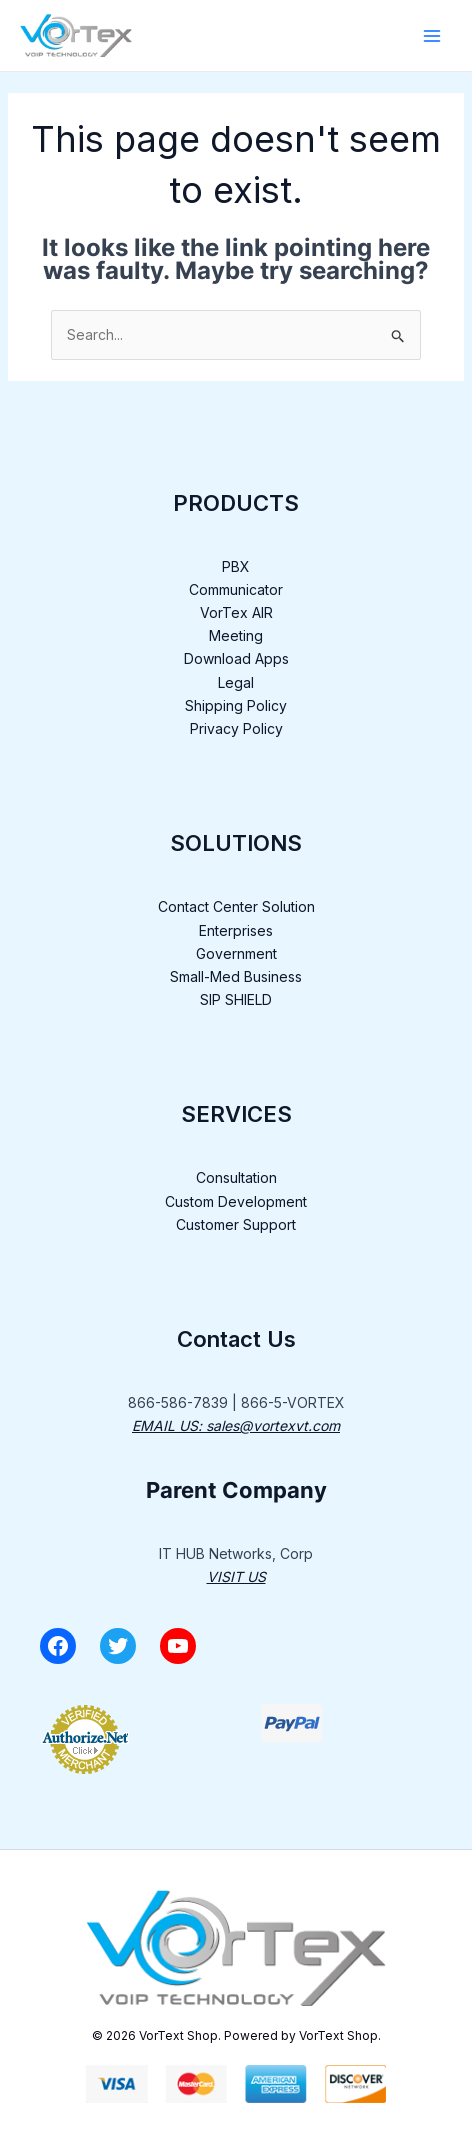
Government (236, 953)
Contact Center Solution (236, 906)
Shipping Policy (236, 705)
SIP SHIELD (236, 999)
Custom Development (236, 1201)
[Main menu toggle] (432, 36)
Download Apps (236, 658)
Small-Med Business (236, 976)
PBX (236, 566)
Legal (236, 682)
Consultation (236, 1177)
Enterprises (236, 930)
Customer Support (236, 1224)
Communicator (236, 589)
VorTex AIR (236, 612)
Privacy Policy (236, 728)
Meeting (236, 635)
